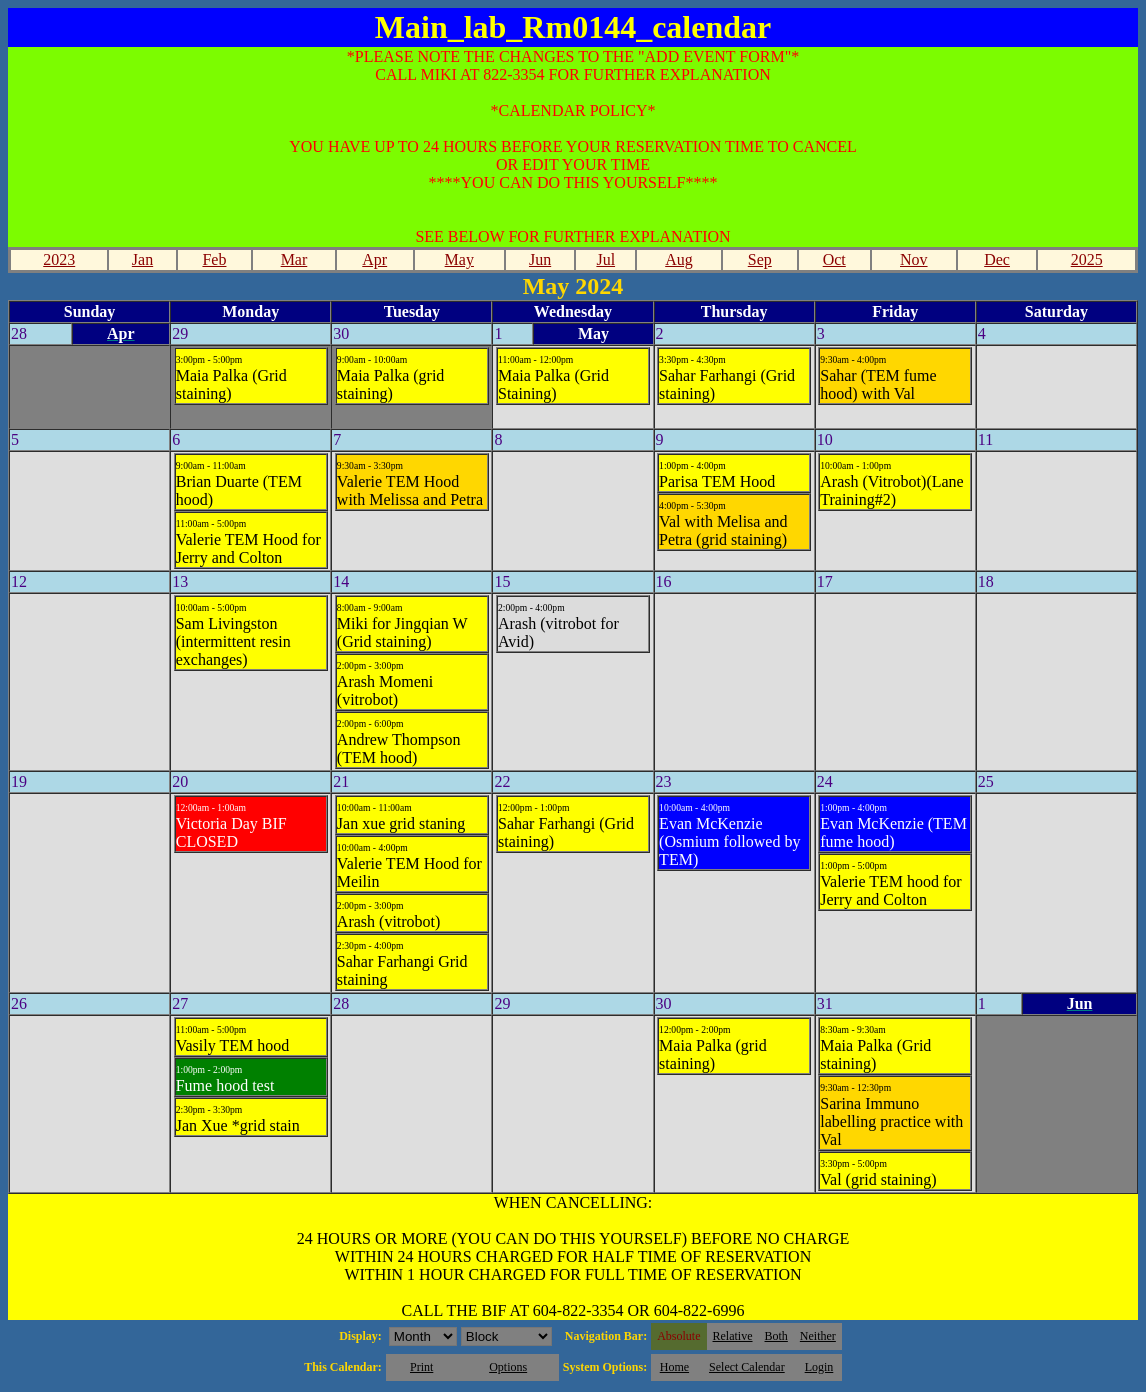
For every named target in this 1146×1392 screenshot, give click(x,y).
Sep (760, 259)
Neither (818, 1336)
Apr (374, 259)
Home (674, 1367)
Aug (679, 259)
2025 (1087, 259)
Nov (914, 259)
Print (421, 1367)
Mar (294, 259)
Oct (834, 259)
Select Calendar (747, 1367)
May (459, 259)
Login (819, 1367)
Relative (733, 1336)
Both (776, 1336)
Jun (540, 259)
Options (508, 1367)
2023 (59, 259)
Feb (214, 259)
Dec (997, 259)
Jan (142, 259)
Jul (605, 259)
